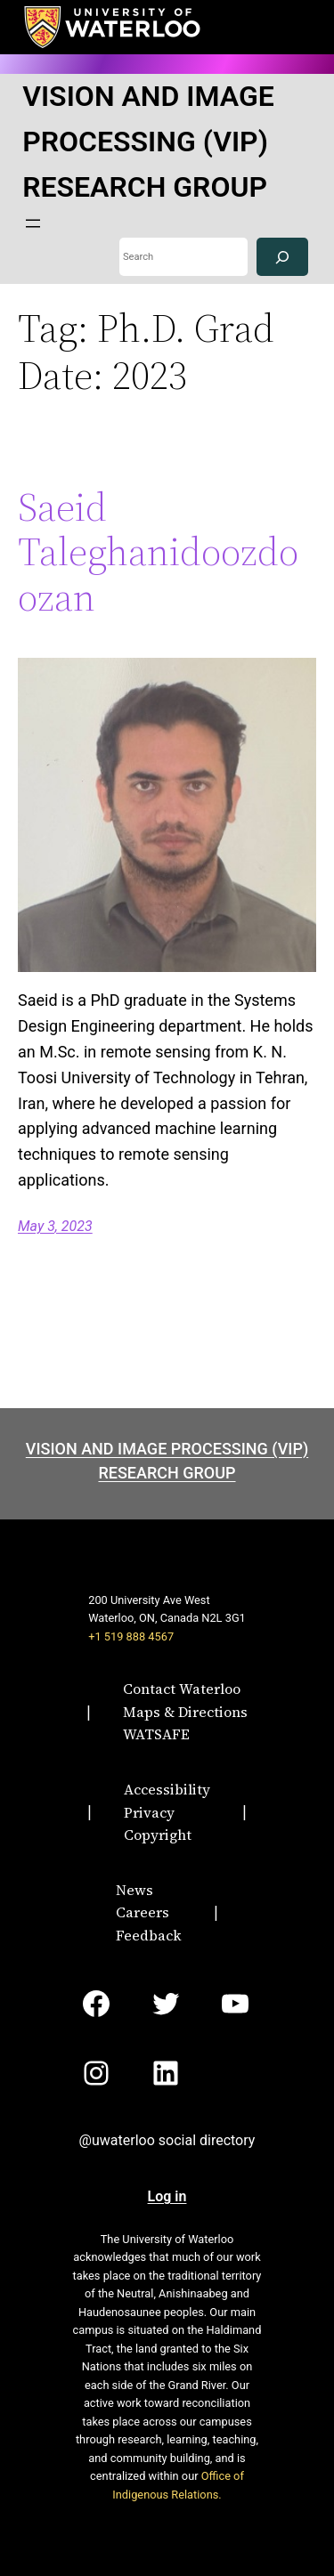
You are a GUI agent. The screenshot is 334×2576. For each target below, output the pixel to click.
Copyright (157, 1834)
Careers (142, 1912)
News (134, 1890)
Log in (167, 2196)
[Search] (282, 257)
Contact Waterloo (181, 1688)
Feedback (149, 1935)
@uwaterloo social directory (167, 2140)
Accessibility (167, 1789)
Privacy (149, 1812)
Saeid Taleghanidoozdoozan (158, 552)
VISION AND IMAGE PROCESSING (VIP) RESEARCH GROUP (148, 141)
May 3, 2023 (55, 1226)
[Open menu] (33, 223)
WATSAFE (156, 1734)
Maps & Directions (185, 1711)
